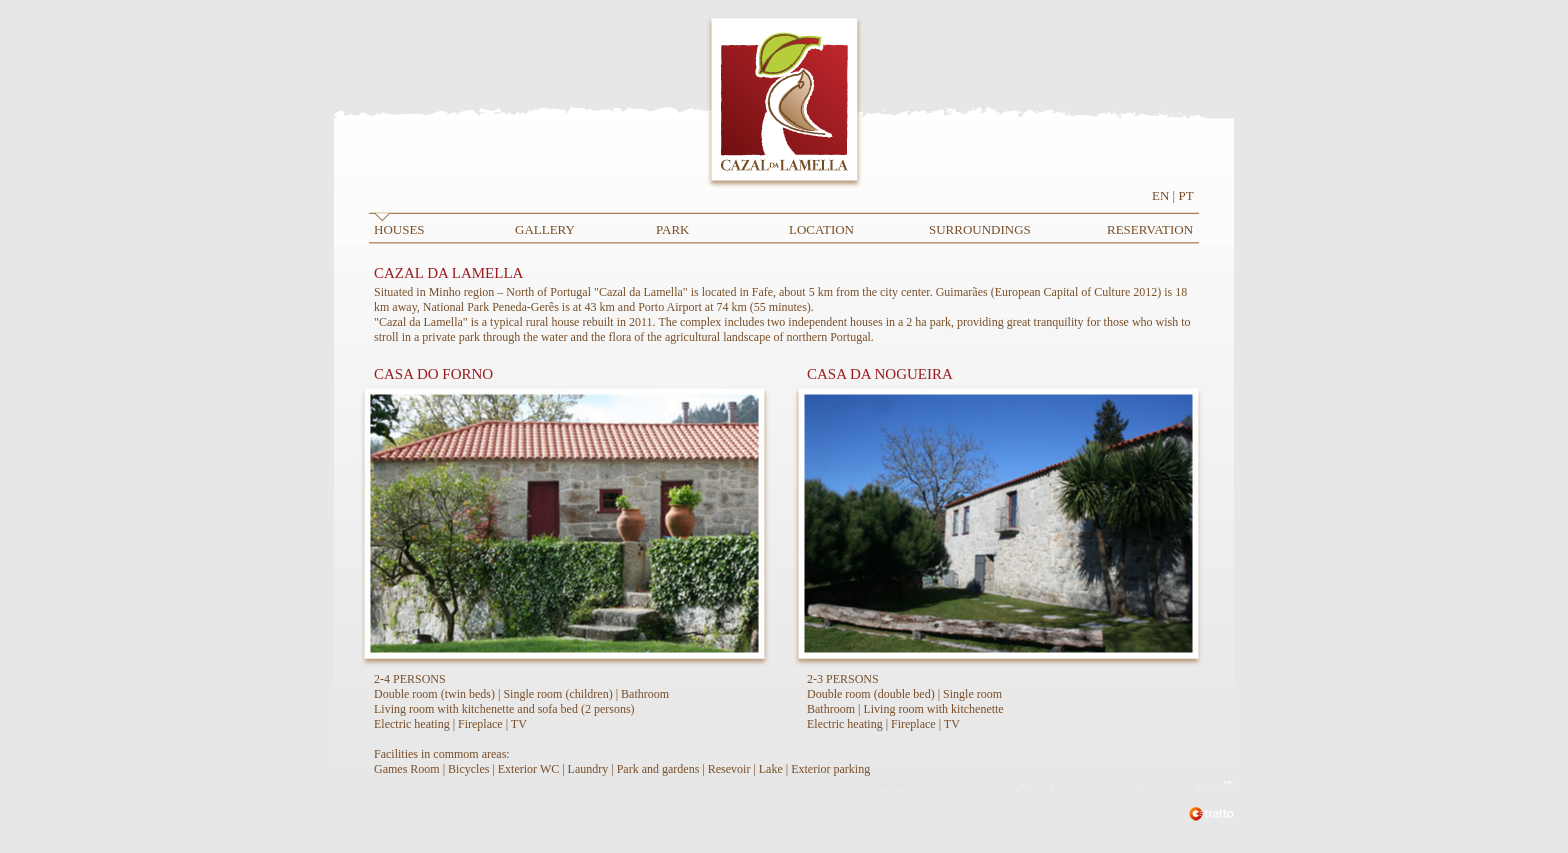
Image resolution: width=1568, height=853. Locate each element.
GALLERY (545, 229)
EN (1160, 195)
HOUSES (399, 229)
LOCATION (821, 229)
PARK (672, 229)
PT (1185, 195)
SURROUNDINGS (980, 229)
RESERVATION (1150, 229)
